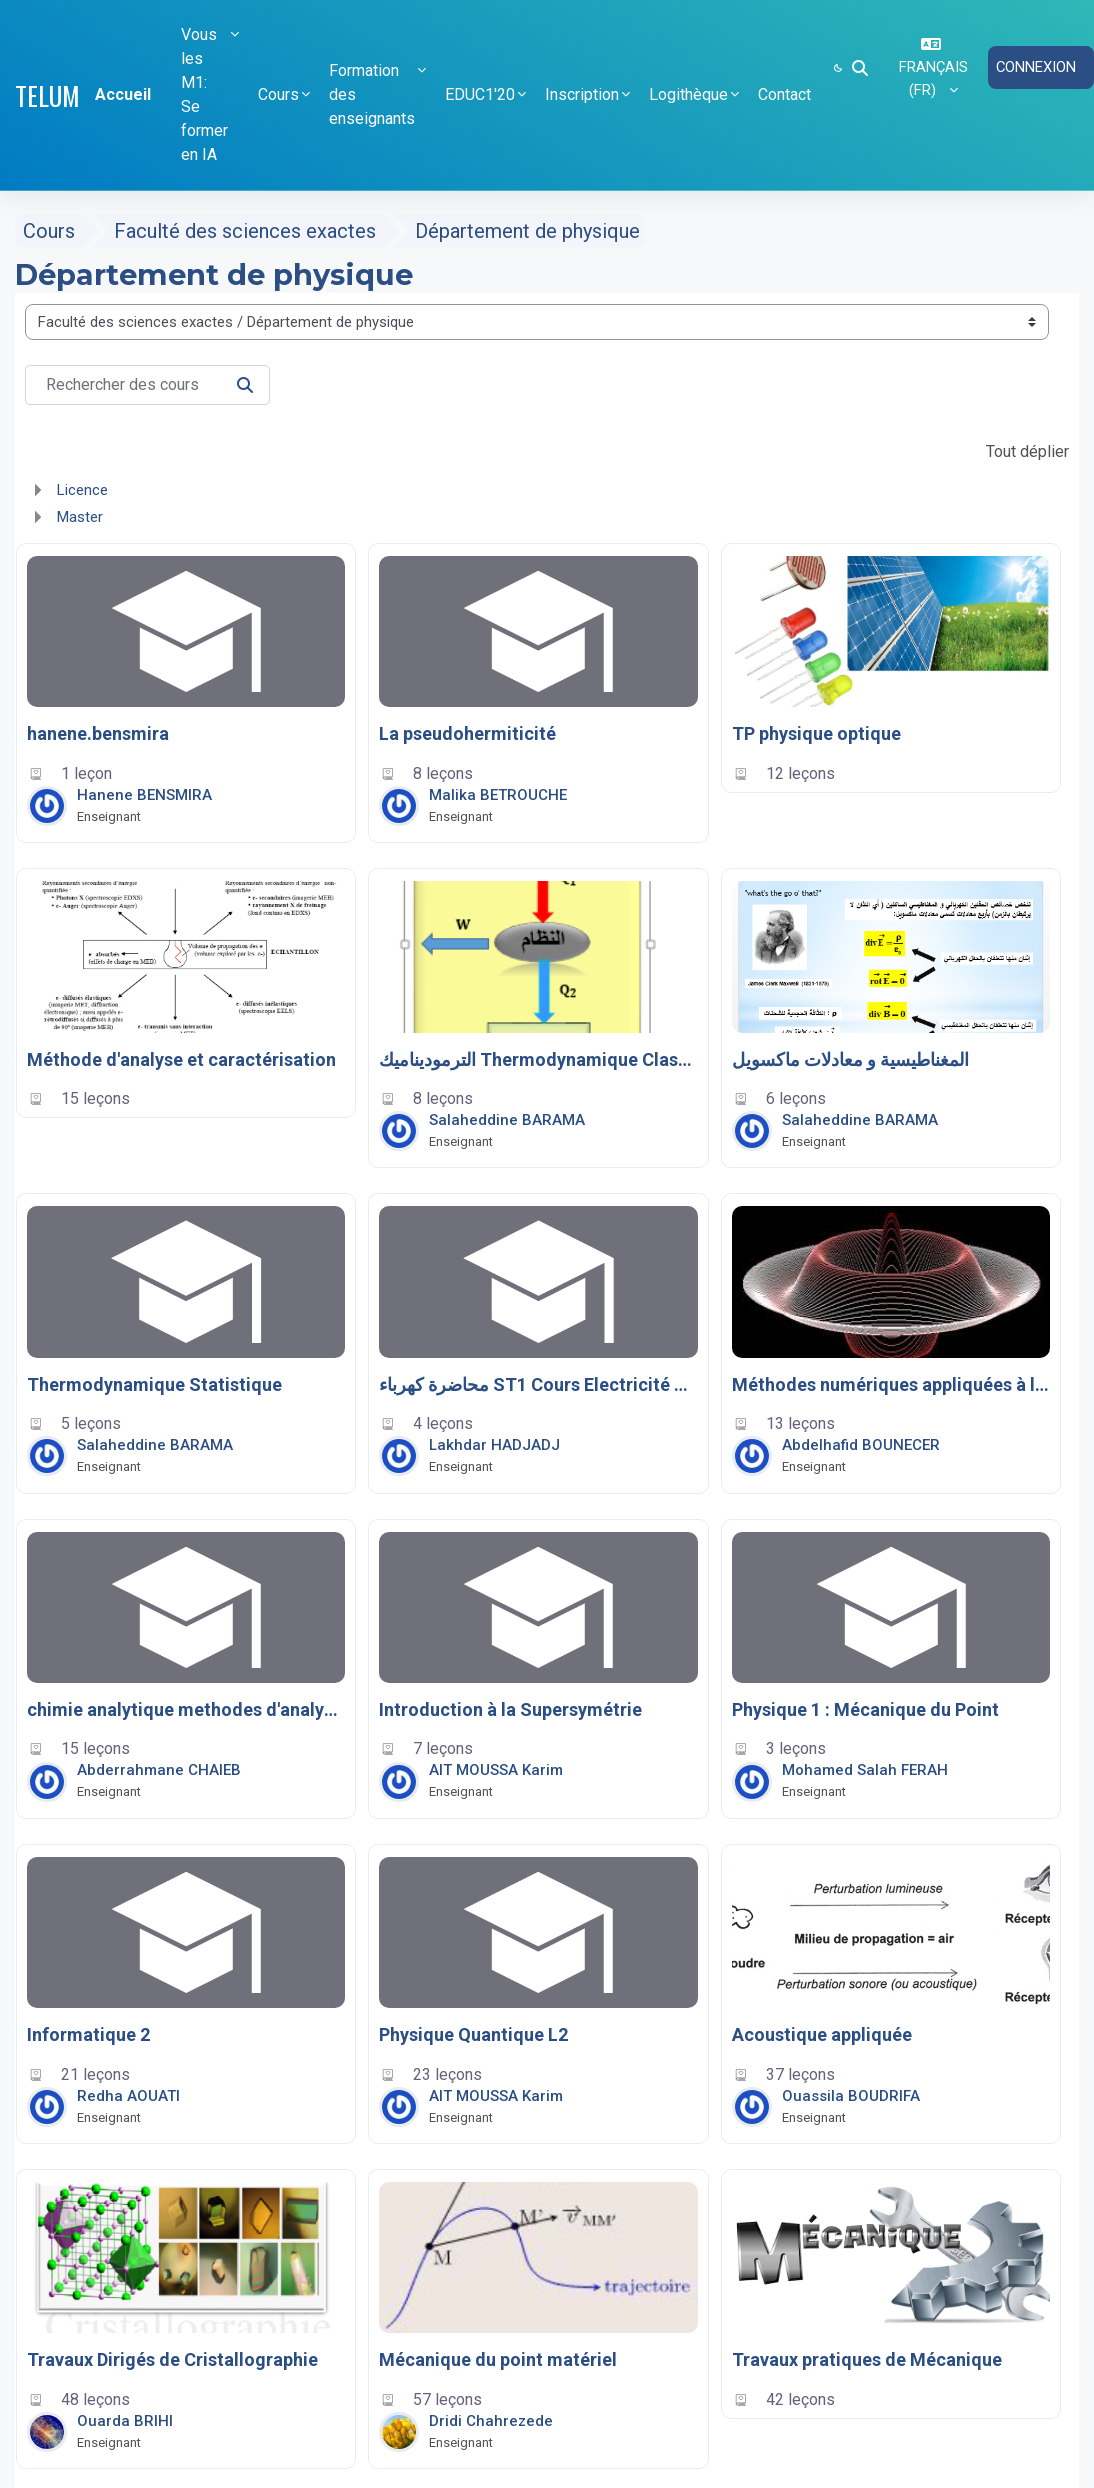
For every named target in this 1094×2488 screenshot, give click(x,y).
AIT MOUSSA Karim (496, 1770)
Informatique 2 (88, 2034)
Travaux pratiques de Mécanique (867, 2359)
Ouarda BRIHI (125, 2421)
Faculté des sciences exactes (245, 231)
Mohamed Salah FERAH (865, 1770)
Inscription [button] (582, 94)
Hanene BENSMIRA (144, 795)
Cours (49, 231)
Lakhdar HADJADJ (494, 1445)
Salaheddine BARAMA (507, 1120)
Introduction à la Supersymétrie (510, 1709)
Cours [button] (278, 94)
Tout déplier (1027, 451)
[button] (860, 68)
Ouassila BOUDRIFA (851, 2096)
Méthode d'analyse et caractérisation (181, 1059)
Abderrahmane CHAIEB (159, 1770)
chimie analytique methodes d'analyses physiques (186, 1709)
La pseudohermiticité (467, 733)
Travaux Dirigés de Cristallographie (172, 2359)
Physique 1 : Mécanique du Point (865, 1709)
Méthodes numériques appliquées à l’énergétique (891, 1384)
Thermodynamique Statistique (154, 1384)
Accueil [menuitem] (123, 94)
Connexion (1036, 67)
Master (80, 517)
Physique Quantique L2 (473, 2034)
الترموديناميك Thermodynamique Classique (538, 1059)
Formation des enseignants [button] (372, 94)
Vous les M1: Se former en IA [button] (204, 94)
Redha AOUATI (128, 2096)
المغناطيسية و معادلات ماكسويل (850, 1059)
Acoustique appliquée (822, 2034)
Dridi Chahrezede (491, 2421)
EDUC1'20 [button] (480, 94)
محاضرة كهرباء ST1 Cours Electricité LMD (538, 1384)
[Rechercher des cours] (147, 385)
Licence (82, 490)
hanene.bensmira (98, 733)
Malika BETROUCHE (498, 795)
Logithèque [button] (688, 94)
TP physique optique (816, 733)
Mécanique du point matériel (498, 2359)
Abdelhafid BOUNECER (861, 1445)
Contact (784, 94)
